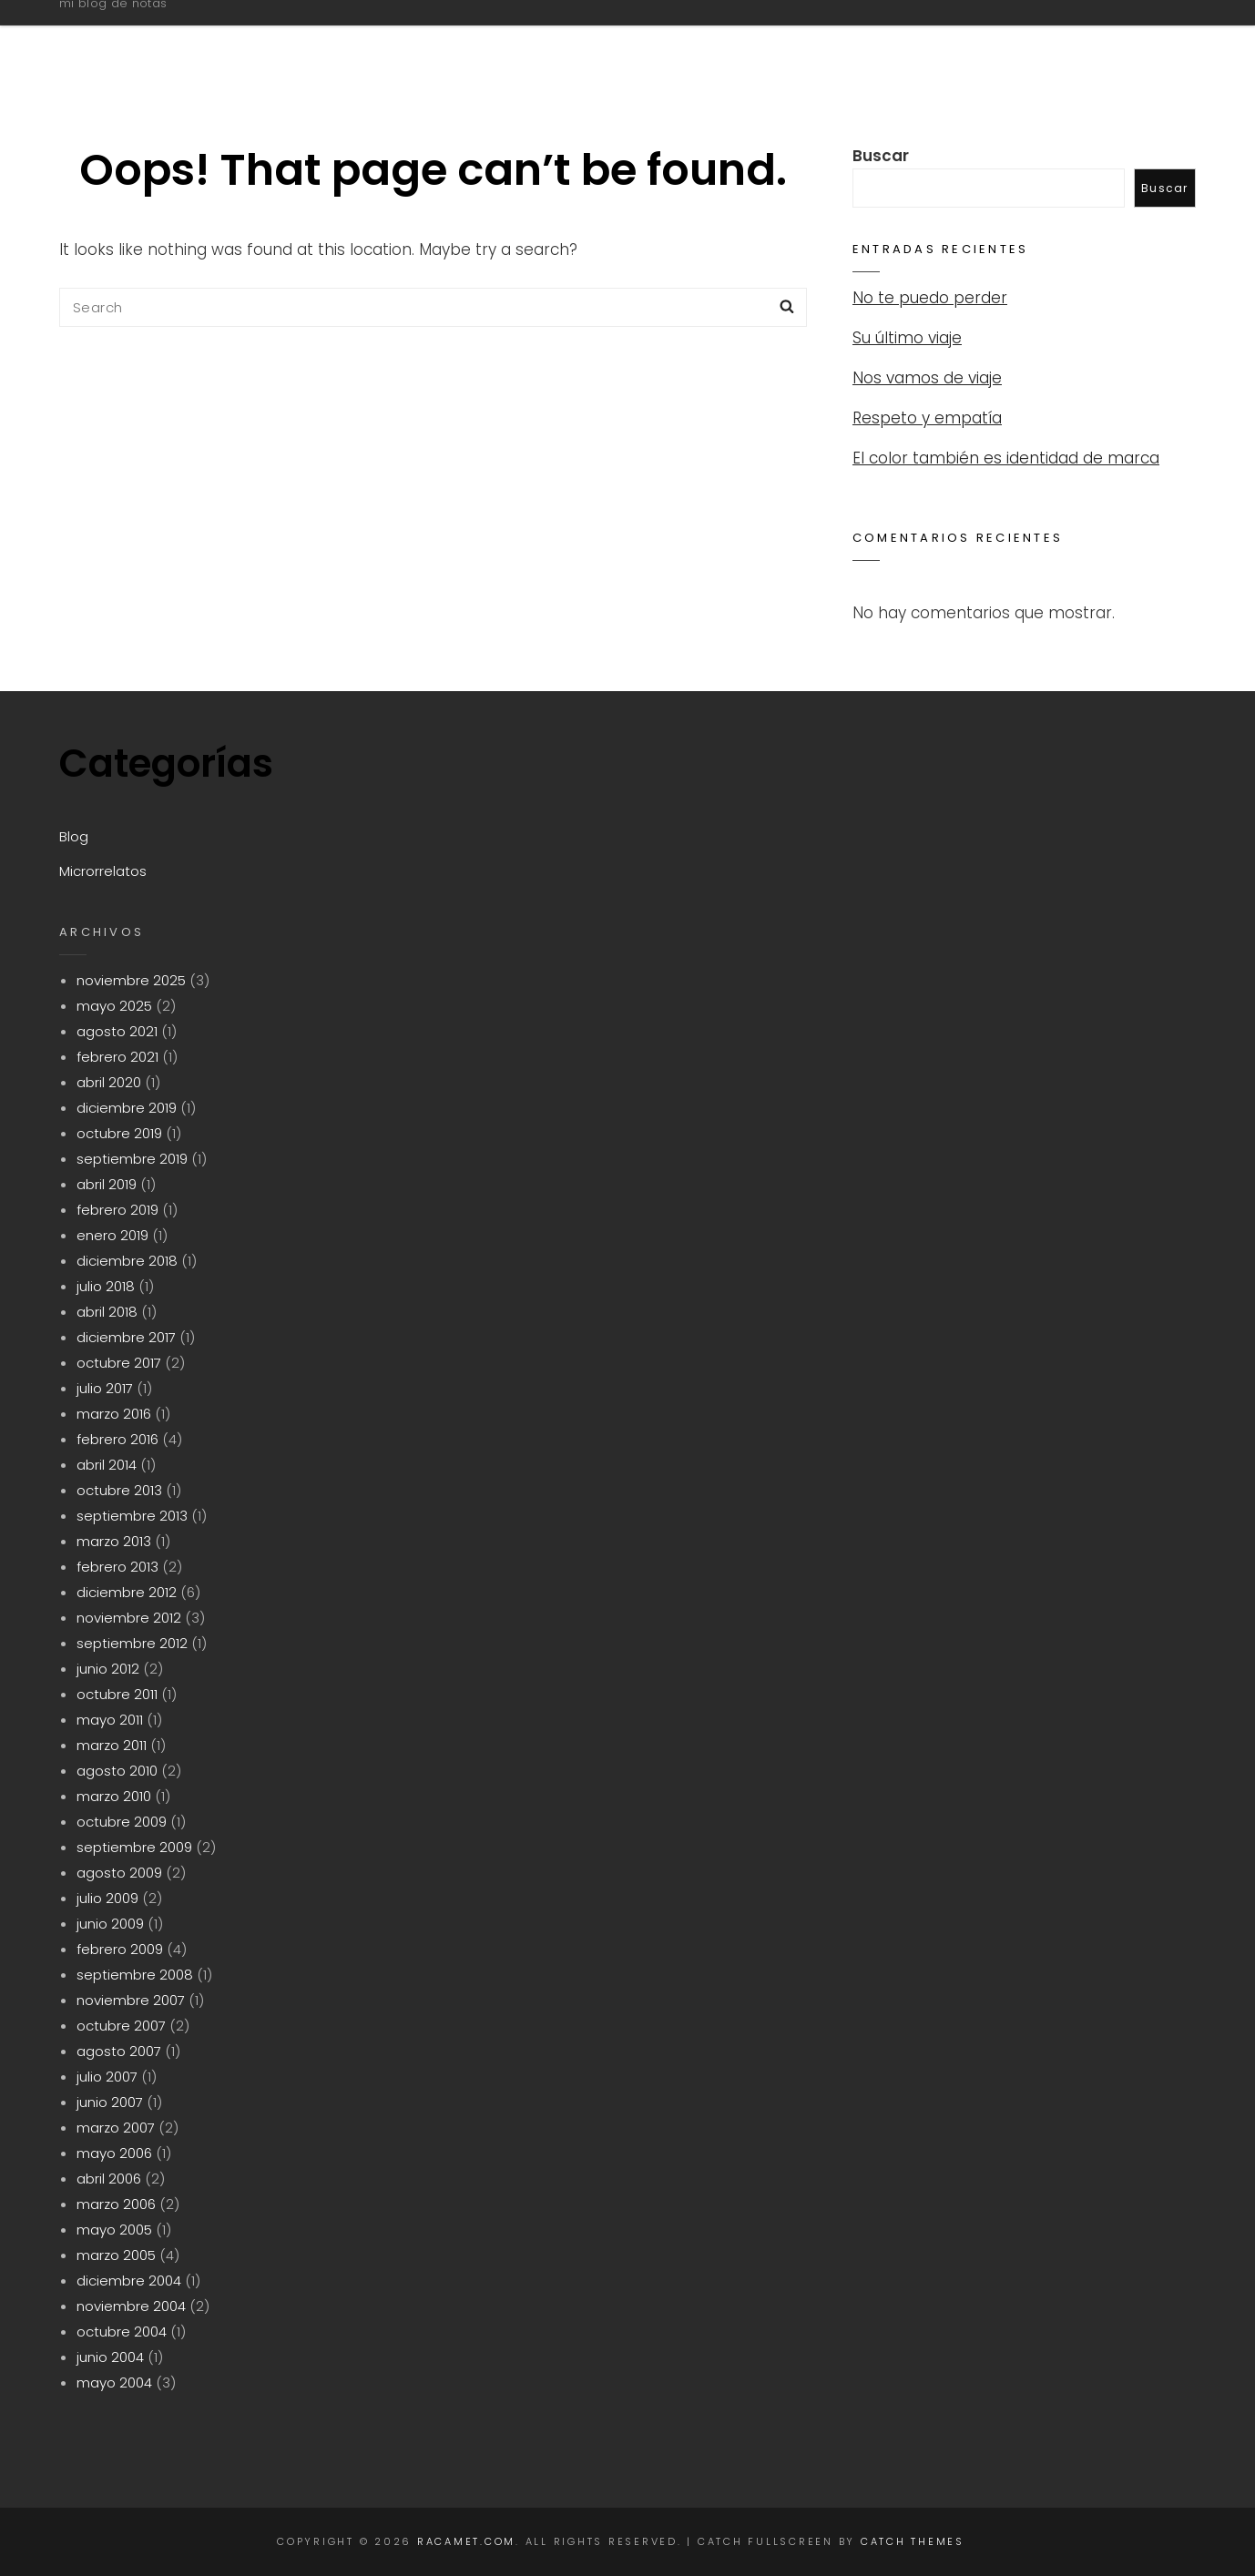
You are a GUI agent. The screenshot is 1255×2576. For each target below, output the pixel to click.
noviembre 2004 (131, 2306)
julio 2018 (106, 1286)
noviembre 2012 (129, 1617)
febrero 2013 (117, 1566)
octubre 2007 (121, 2025)
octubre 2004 (122, 2331)
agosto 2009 (119, 1872)
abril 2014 (107, 1464)
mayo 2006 (114, 2153)
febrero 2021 (117, 1056)
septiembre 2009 (134, 1847)
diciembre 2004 (129, 2280)
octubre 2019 (119, 1133)
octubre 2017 (119, 1362)
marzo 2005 (116, 2255)
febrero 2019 (117, 1209)
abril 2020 (109, 1082)
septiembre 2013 (132, 1515)
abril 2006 (109, 2178)
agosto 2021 (117, 1031)
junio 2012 (108, 1668)
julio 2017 (105, 1388)
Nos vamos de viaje (927, 378)
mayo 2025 (114, 1005)
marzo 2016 (114, 1413)
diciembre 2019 (127, 1107)
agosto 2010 (117, 1770)
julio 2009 (107, 1898)
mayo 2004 (114, 2382)
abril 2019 (107, 1184)
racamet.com (165, 29)
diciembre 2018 (127, 1260)
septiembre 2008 (135, 1974)
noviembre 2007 (131, 2000)
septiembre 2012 (132, 1643)
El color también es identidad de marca (1005, 458)
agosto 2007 (119, 2051)
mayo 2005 (114, 2229)
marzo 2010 (114, 1796)
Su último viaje (907, 338)
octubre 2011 (117, 1694)
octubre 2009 (122, 1821)
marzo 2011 (112, 1745)
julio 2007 (107, 2076)
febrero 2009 (120, 1949)
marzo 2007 (116, 2127)
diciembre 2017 (126, 1337)
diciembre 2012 (127, 1592)
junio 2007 (110, 2102)
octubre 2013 (119, 1490)
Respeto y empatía (927, 418)
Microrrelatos (1081, 39)
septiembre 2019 (132, 1158)
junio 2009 (110, 1923)
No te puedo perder (929, 298)
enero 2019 (112, 1235)
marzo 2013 (114, 1541)
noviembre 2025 (131, 980)
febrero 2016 (117, 1439)
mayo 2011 (110, 1719)
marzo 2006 (116, 2204)
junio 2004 (110, 2357)
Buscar (880, 156)
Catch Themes (912, 2541)
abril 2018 (107, 1311)
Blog (945, 39)
